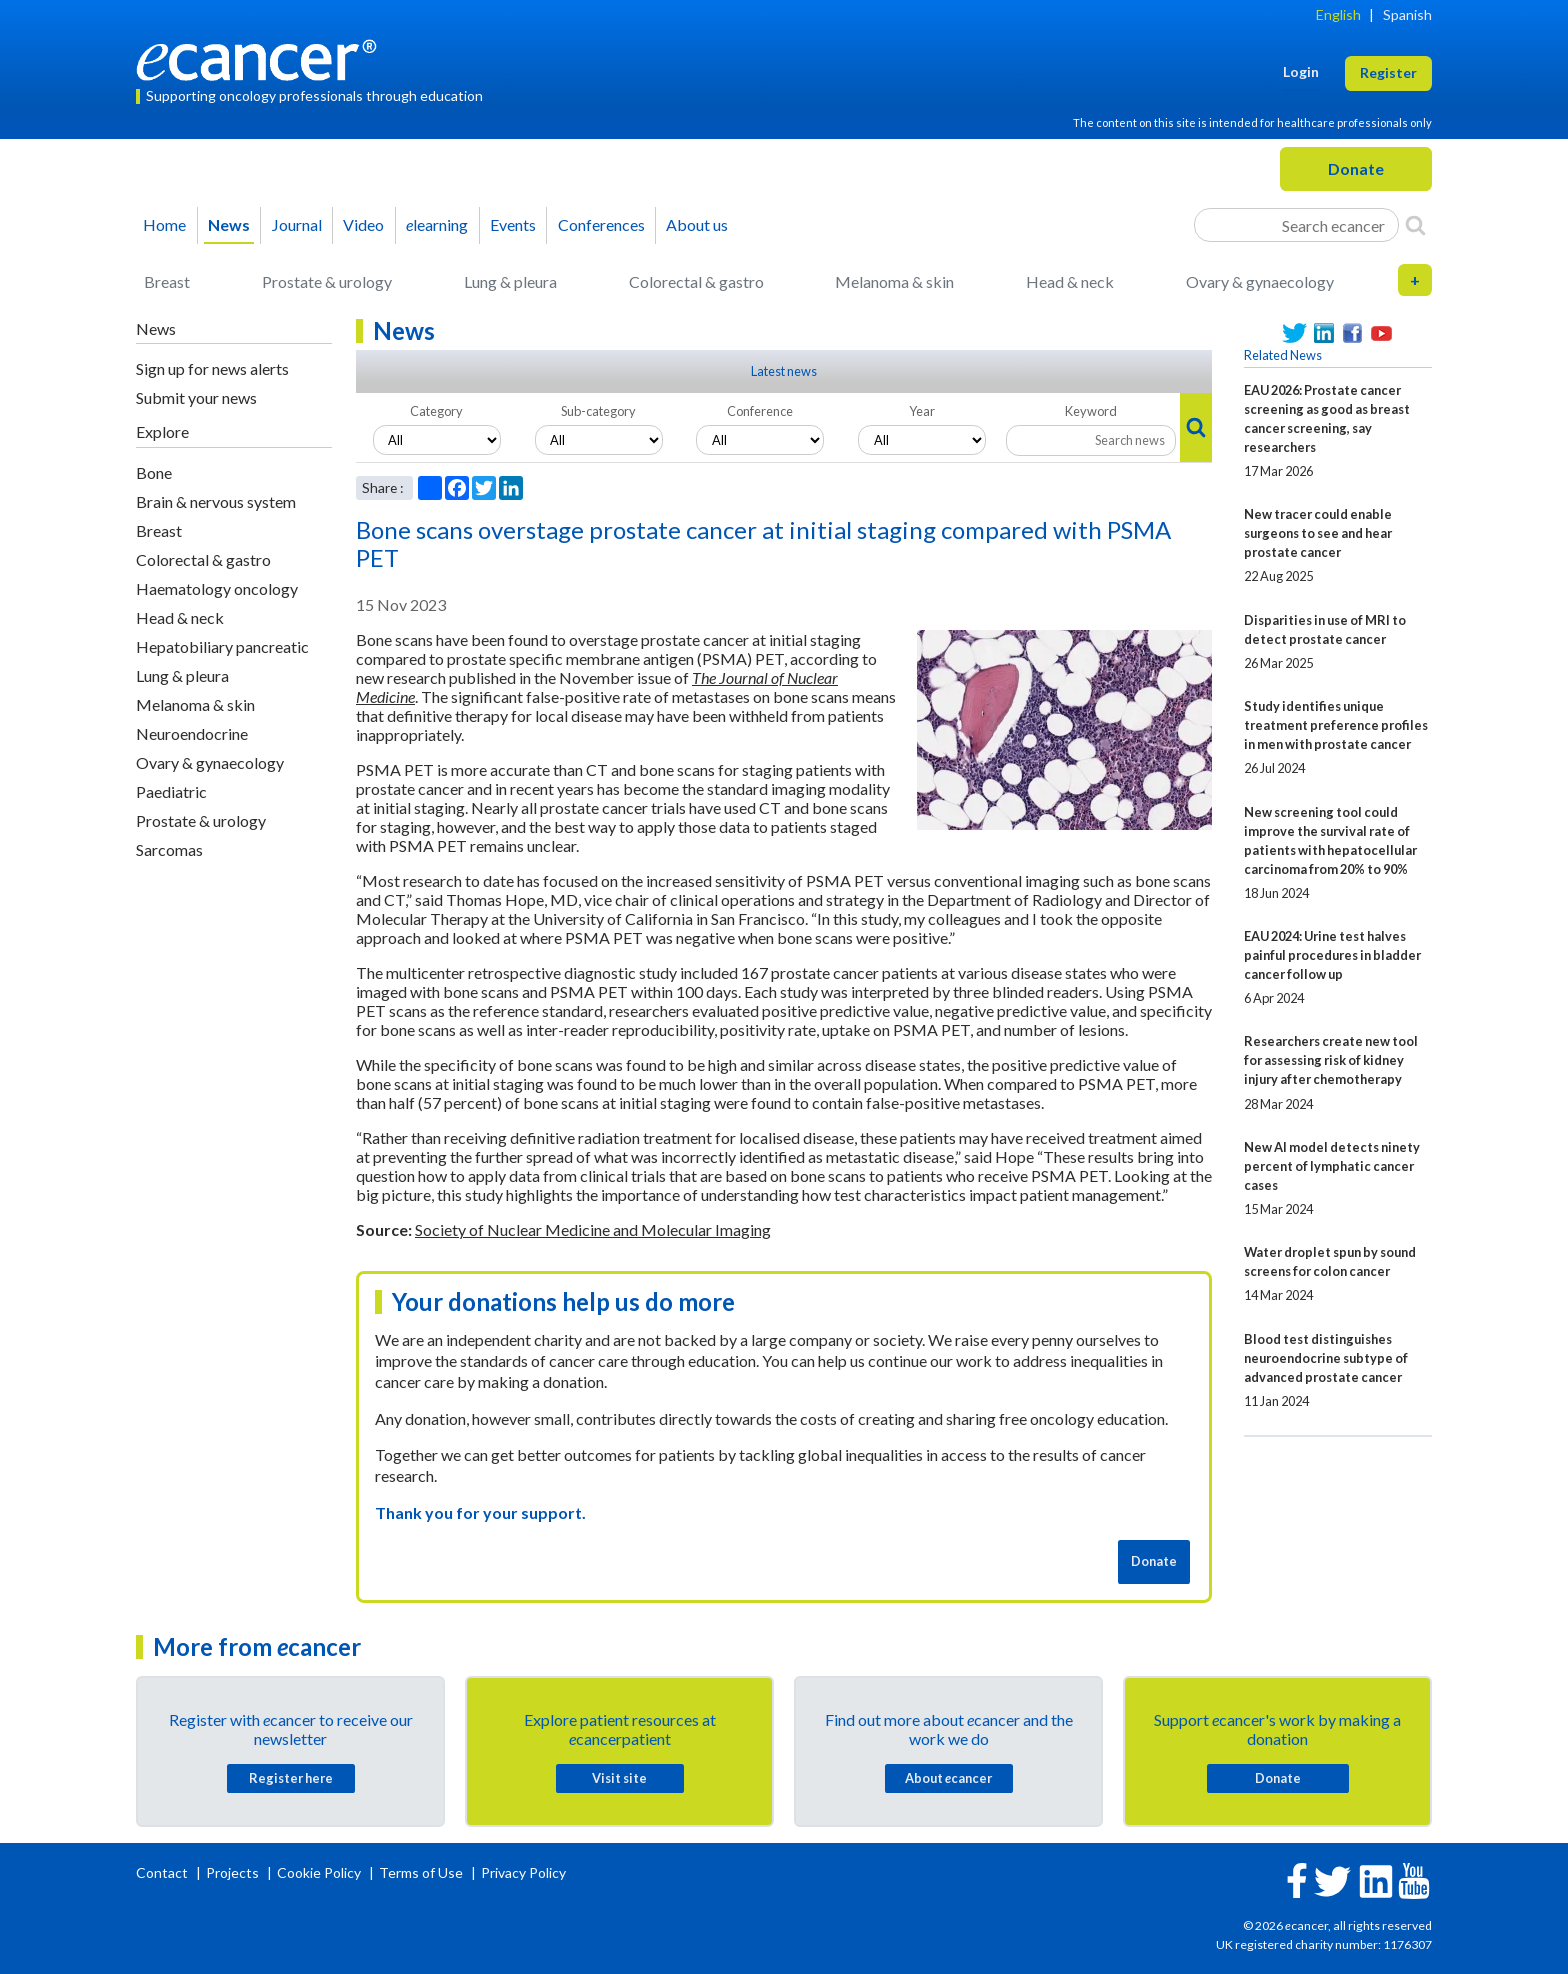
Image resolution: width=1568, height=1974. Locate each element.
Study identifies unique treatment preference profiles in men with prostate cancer (1336, 725)
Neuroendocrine (192, 733)
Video (363, 224)
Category (436, 411)
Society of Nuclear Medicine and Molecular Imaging (593, 1229)
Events (513, 224)
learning (437, 224)
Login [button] (1301, 71)
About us (697, 224)
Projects (234, 1872)
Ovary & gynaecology (1260, 281)
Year (922, 411)
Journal (297, 224)
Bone (154, 472)
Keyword (1091, 411)
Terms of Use (421, 1872)
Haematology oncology (217, 588)
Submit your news (196, 397)
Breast (167, 281)
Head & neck (1070, 281)
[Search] (1415, 225)
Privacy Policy (523, 1872)
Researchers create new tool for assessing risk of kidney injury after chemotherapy (1331, 1060)
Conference (760, 411)
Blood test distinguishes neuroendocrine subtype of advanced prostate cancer (1326, 1358)
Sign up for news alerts (212, 368)
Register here (291, 1778)
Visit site (619, 1778)
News (229, 224)
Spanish (1407, 14)
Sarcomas (169, 849)
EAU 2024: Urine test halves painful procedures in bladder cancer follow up (1332, 955)
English (1338, 14)
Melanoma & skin (894, 281)
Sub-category (598, 411)
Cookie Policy (319, 1872)
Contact (163, 1872)
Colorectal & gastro (696, 281)
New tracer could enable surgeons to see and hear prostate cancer (1318, 533)
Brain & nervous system (216, 501)
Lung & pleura (510, 281)
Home (164, 224)
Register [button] (1388, 72)
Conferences (601, 224)
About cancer (948, 1778)
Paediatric (171, 791)
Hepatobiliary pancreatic (222, 646)
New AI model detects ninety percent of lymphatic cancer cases (1332, 1166)
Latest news (784, 371)
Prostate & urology (327, 281)
